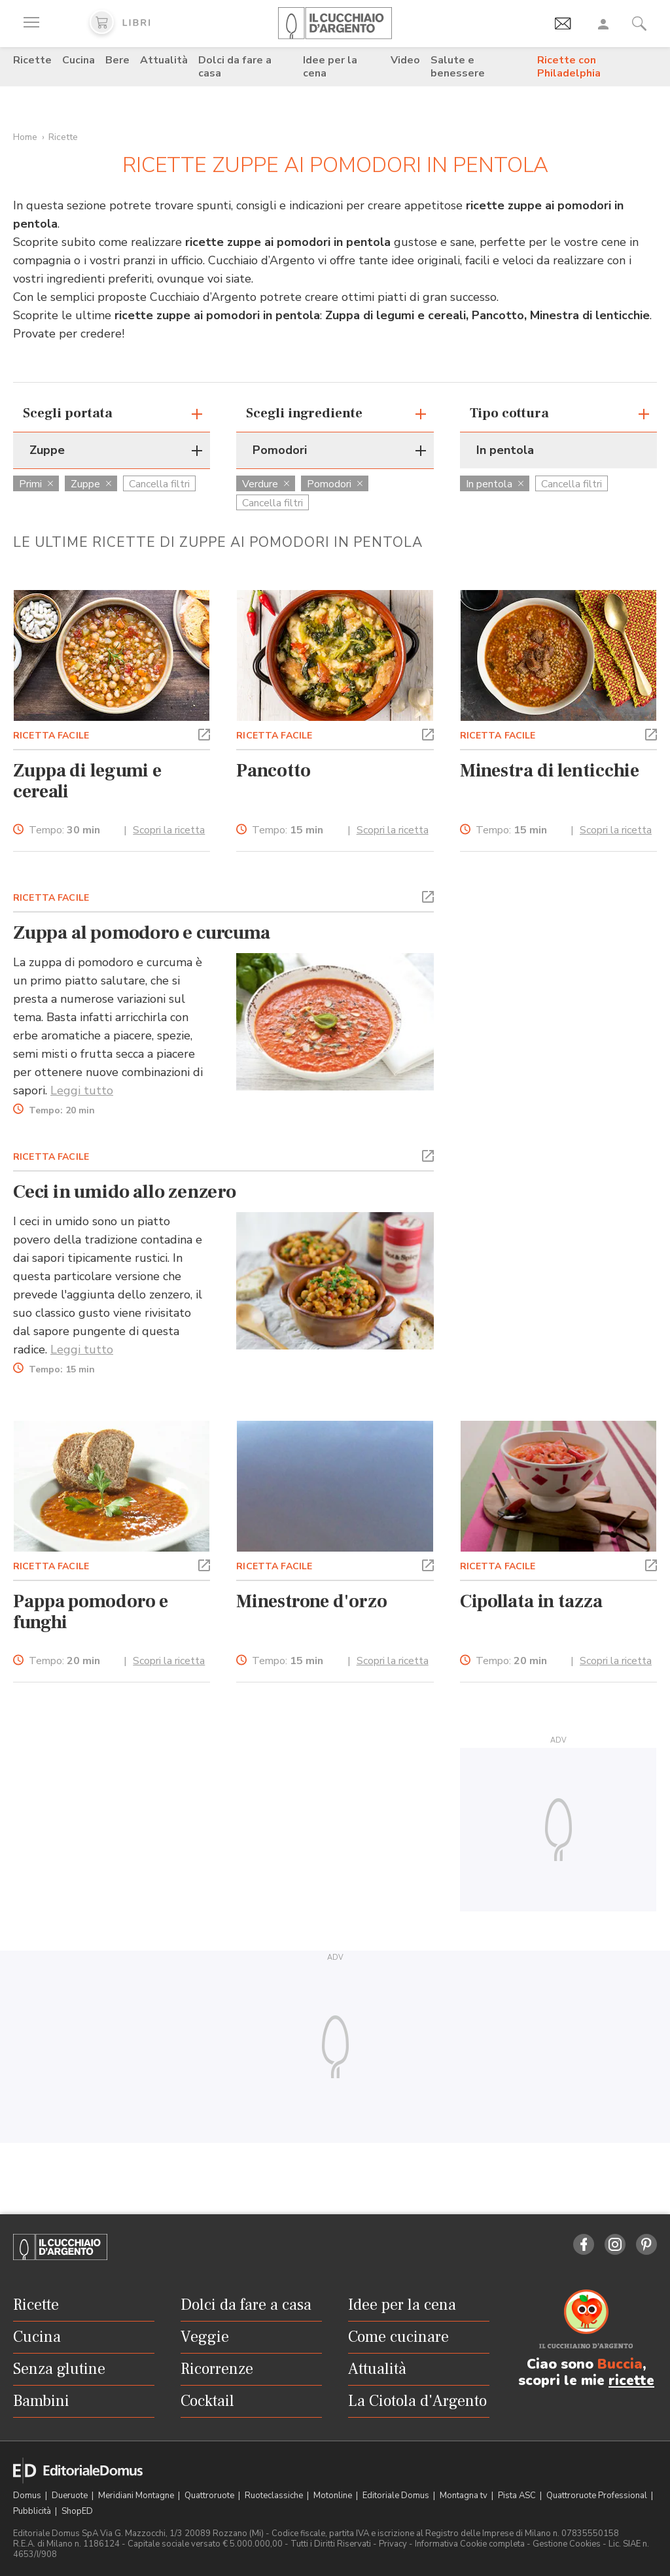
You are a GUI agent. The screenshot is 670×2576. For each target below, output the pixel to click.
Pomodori (334, 484)
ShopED (77, 2511)
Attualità (164, 60)
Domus (28, 2495)
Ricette (32, 60)
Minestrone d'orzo (311, 1601)
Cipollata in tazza (531, 1601)
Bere (117, 60)
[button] (204, 733)
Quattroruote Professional (597, 2495)
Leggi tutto (81, 1090)
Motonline (333, 2495)
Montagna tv (464, 2495)
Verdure (265, 484)
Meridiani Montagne (137, 2495)
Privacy (393, 2544)
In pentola (494, 484)
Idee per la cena (330, 66)
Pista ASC (518, 2495)
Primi (36, 484)
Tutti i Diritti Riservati (331, 2544)
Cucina (78, 60)
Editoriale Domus (396, 2495)
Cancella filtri (159, 484)
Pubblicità (33, 2511)
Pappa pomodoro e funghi (90, 1612)
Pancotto (273, 770)
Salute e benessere (458, 66)
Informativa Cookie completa (470, 2544)
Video (405, 60)
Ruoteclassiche (275, 2495)
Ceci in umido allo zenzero (124, 1191)
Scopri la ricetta (169, 830)
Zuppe (91, 484)
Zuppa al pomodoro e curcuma (141, 932)
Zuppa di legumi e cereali (87, 781)
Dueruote (71, 2495)
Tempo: (64, 830)
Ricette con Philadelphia (569, 66)
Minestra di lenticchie (550, 770)
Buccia (620, 2364)
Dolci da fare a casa (235, 66)
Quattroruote (210, 2495)
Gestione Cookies (567, 2544)
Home (25, 137)
